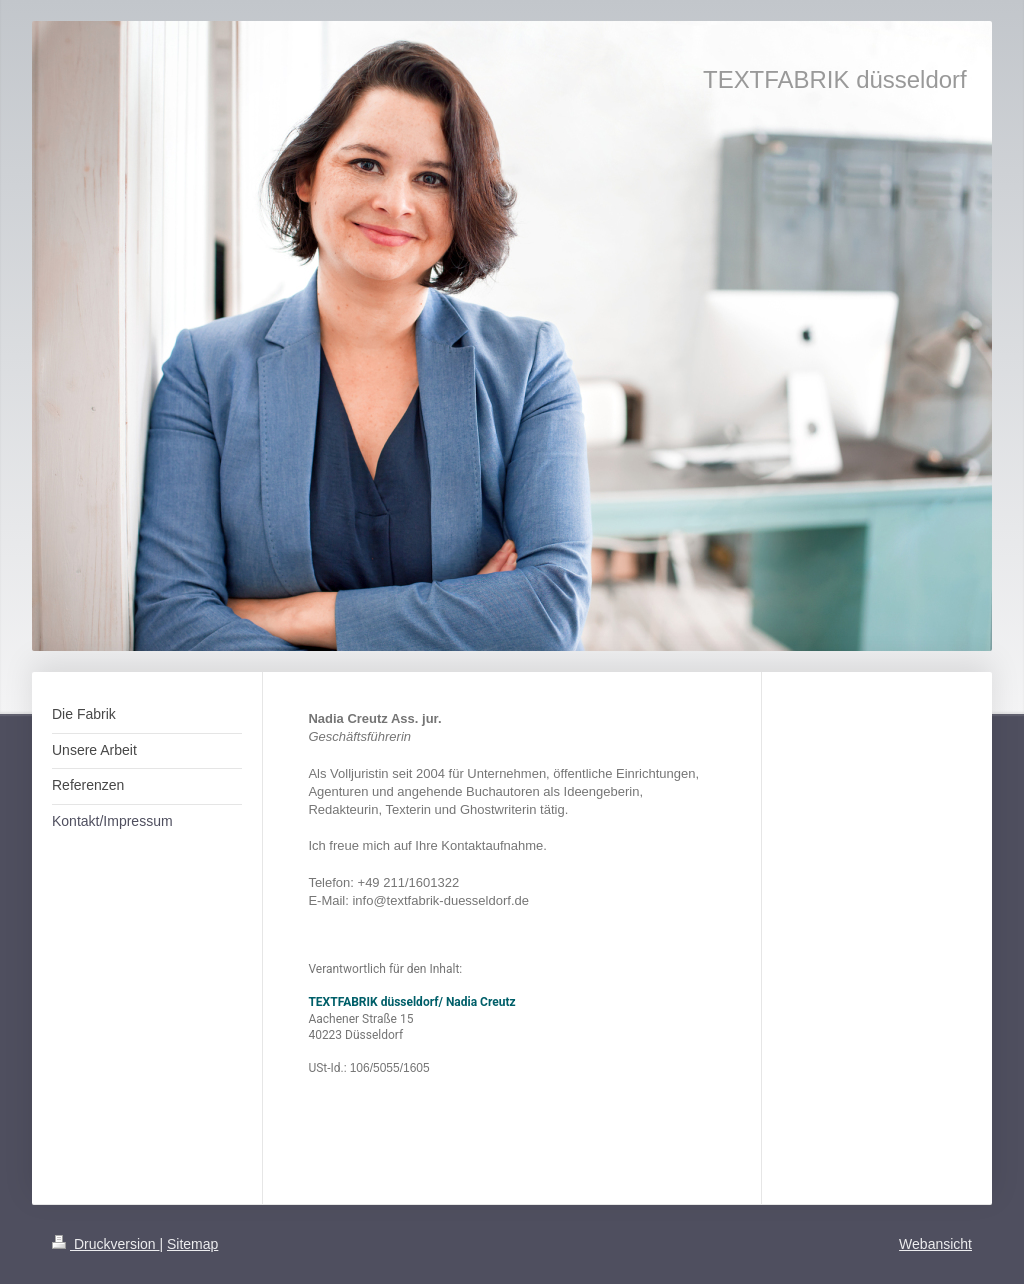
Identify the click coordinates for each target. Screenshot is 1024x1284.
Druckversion (105, 1244)
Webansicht (935, 1244)
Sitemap (192, 1244)
